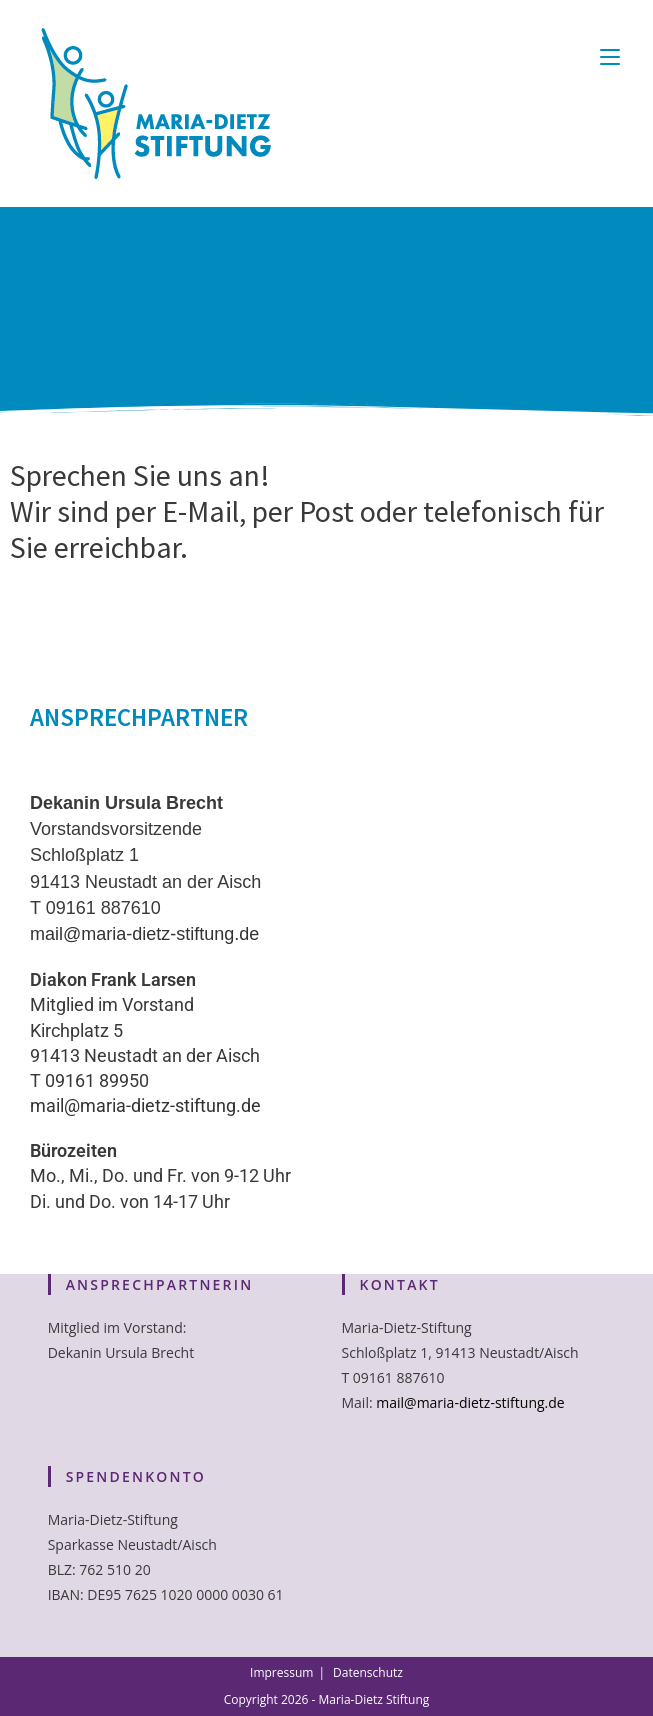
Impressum (281, 1672)
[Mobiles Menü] (610, 56)
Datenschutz (368, 1672)
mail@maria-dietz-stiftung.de (144, 934)
